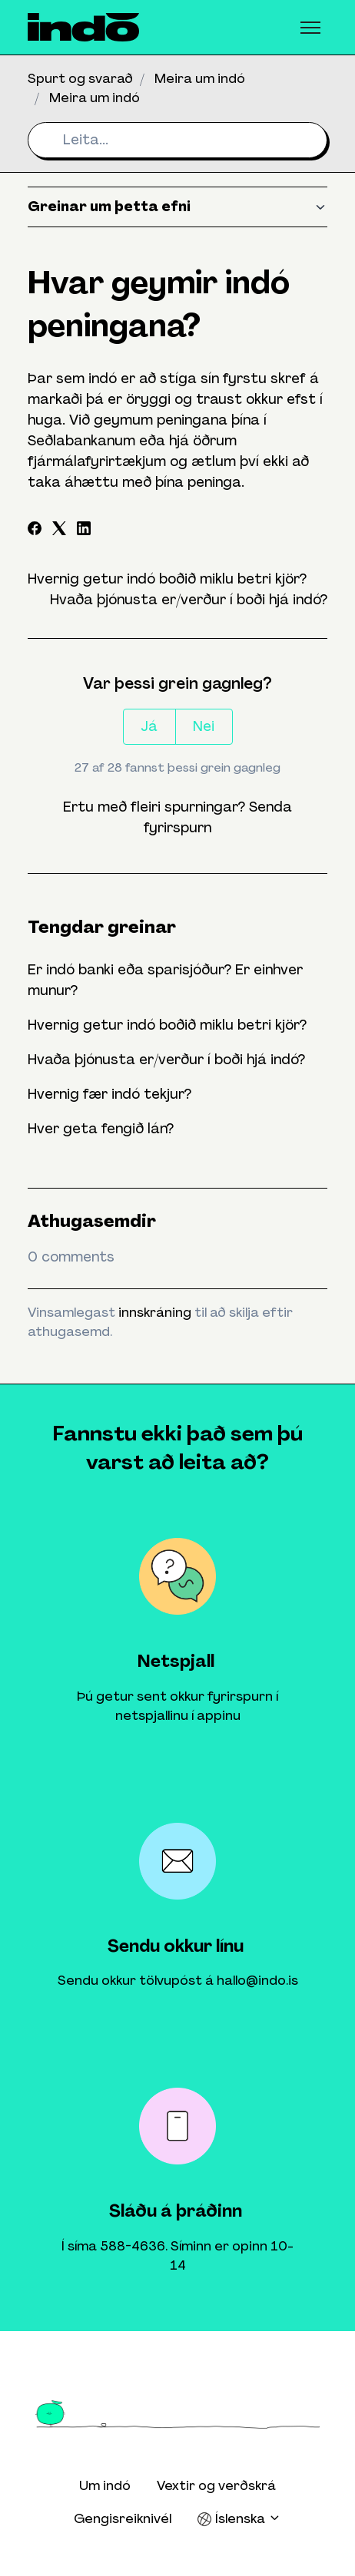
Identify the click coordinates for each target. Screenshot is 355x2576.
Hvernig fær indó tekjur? (109, 1094)
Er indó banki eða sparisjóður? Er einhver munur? (165, 980)
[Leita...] (177, 140)
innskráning (154, 1312)
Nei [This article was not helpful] (203, 726)
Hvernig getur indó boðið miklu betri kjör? (167, 579)
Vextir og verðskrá (216, 2485)
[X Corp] (59, 530)
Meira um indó (199, 78)
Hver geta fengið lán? (101, 1128)
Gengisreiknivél (122, 2518)
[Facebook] (34, 530)
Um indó (105, 2485)
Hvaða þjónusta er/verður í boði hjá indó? (188, 599)
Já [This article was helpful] (149, 726)
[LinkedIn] (84, 530)
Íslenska (239, 2519)
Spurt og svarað (80, 78)
